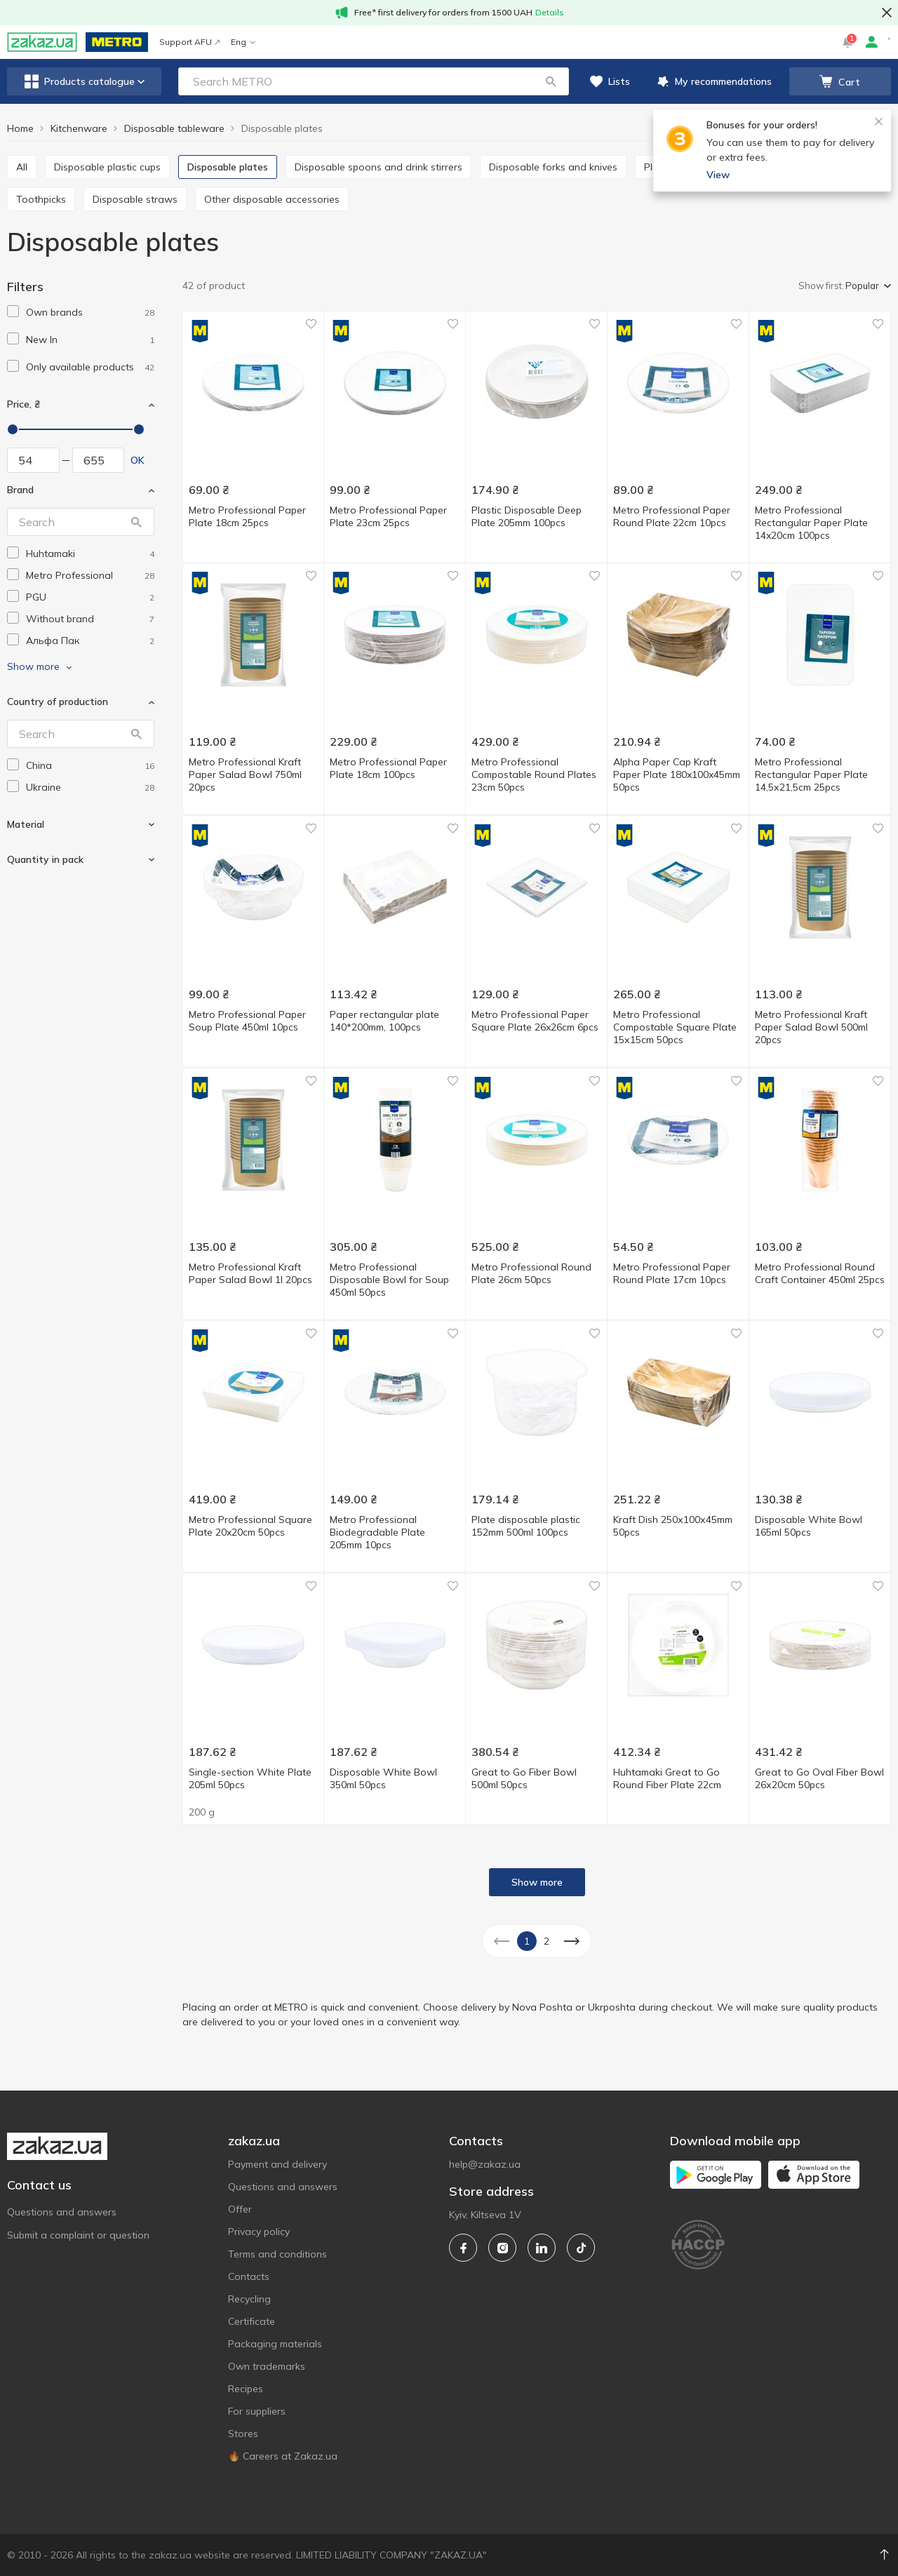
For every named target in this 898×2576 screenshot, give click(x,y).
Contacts (248, 2276)
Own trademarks (266, 2366)
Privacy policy (259, 2231)
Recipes (245, 2388)
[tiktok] (581, 2248)
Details (549, 12)
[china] (90, 765)
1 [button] (527, 1941)
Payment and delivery (277, 2164)
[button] (551, 81)
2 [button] (546, 1941)
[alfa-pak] (90, 640)
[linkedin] (542, 2248)
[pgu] (90, 597)
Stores (243, 2433)
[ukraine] (90, 787)
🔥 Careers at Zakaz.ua (282, 2456)
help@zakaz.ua (485, 2164)
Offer (240, 2209)
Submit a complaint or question (78, 2235)
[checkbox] (13, 311)
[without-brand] (90, 619)
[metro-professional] (90, 575)
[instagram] (502, 2248)
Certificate (251, 2321)
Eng (243, 41)
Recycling (249, 2299)
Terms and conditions (277, 2254)
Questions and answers (61, 2212)
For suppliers (257, 2411)
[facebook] (463, 2248)
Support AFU (189, 41)
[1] (90, 312)
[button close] (887, 12)
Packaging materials (275, 2343)
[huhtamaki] (90, 553)
